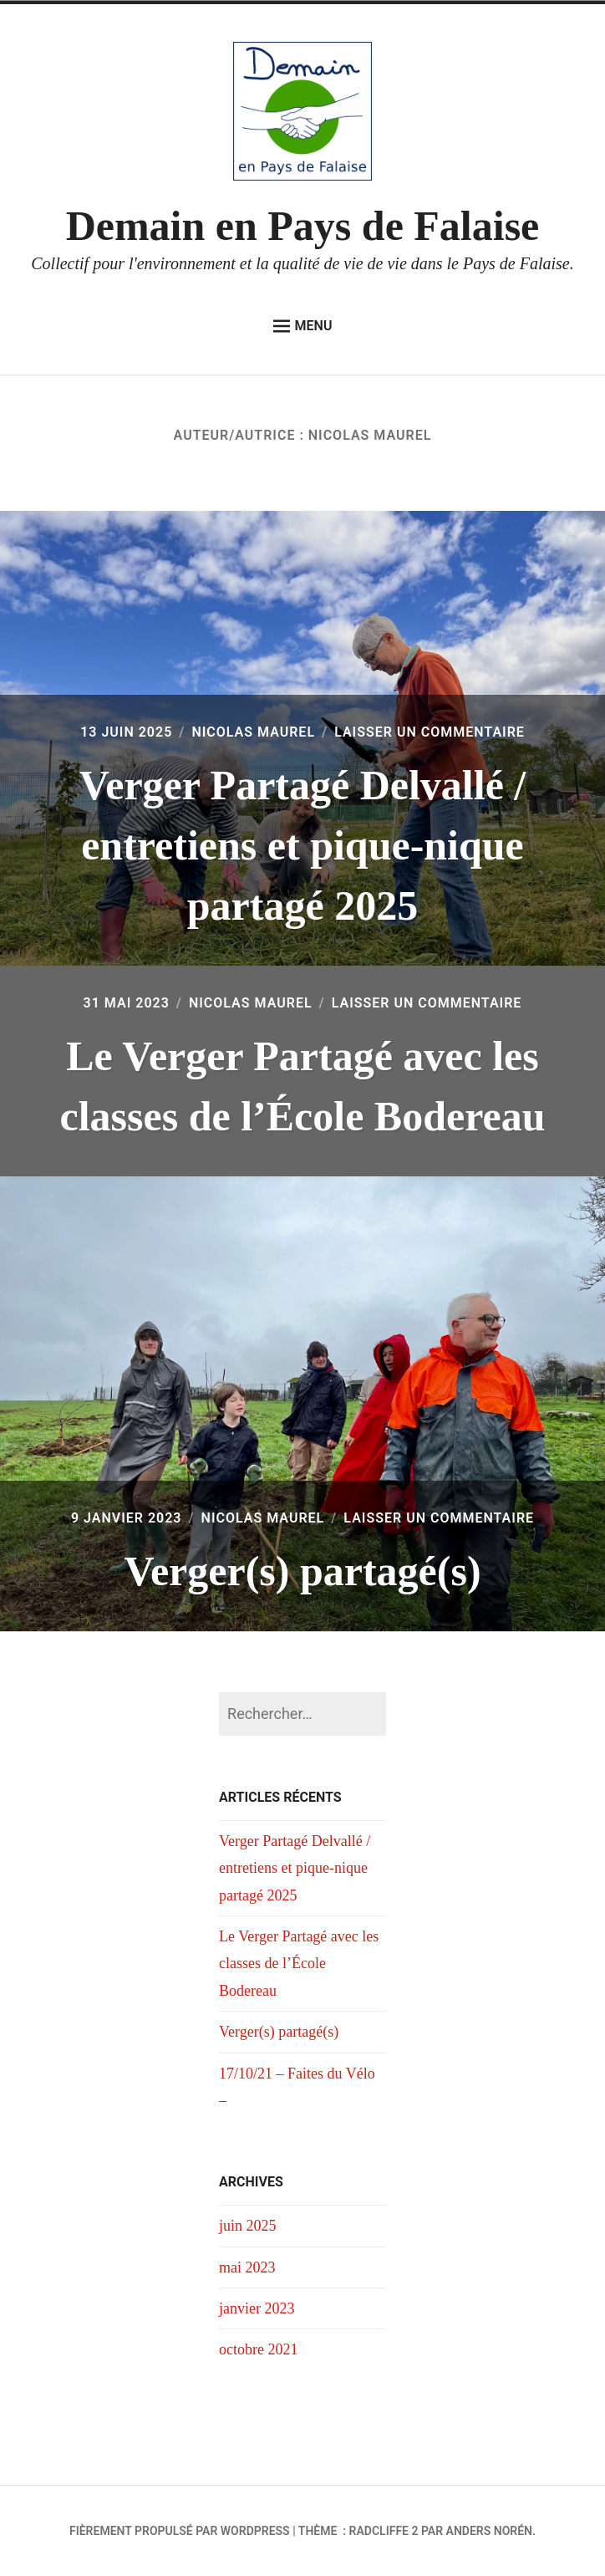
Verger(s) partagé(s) (302, 1571)
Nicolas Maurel (253, 732)
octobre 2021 (258, 2349)
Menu (303, 326)
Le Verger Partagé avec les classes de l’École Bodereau (299, 1963)
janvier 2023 (256, 2308)
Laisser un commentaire (429, 732)
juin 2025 (248, 2225)
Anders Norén (489, 2531)
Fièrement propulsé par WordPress (179, 2531)
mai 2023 (247, 2267)
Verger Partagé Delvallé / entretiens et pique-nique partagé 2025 (302, 845)
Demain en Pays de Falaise (303, 225)
